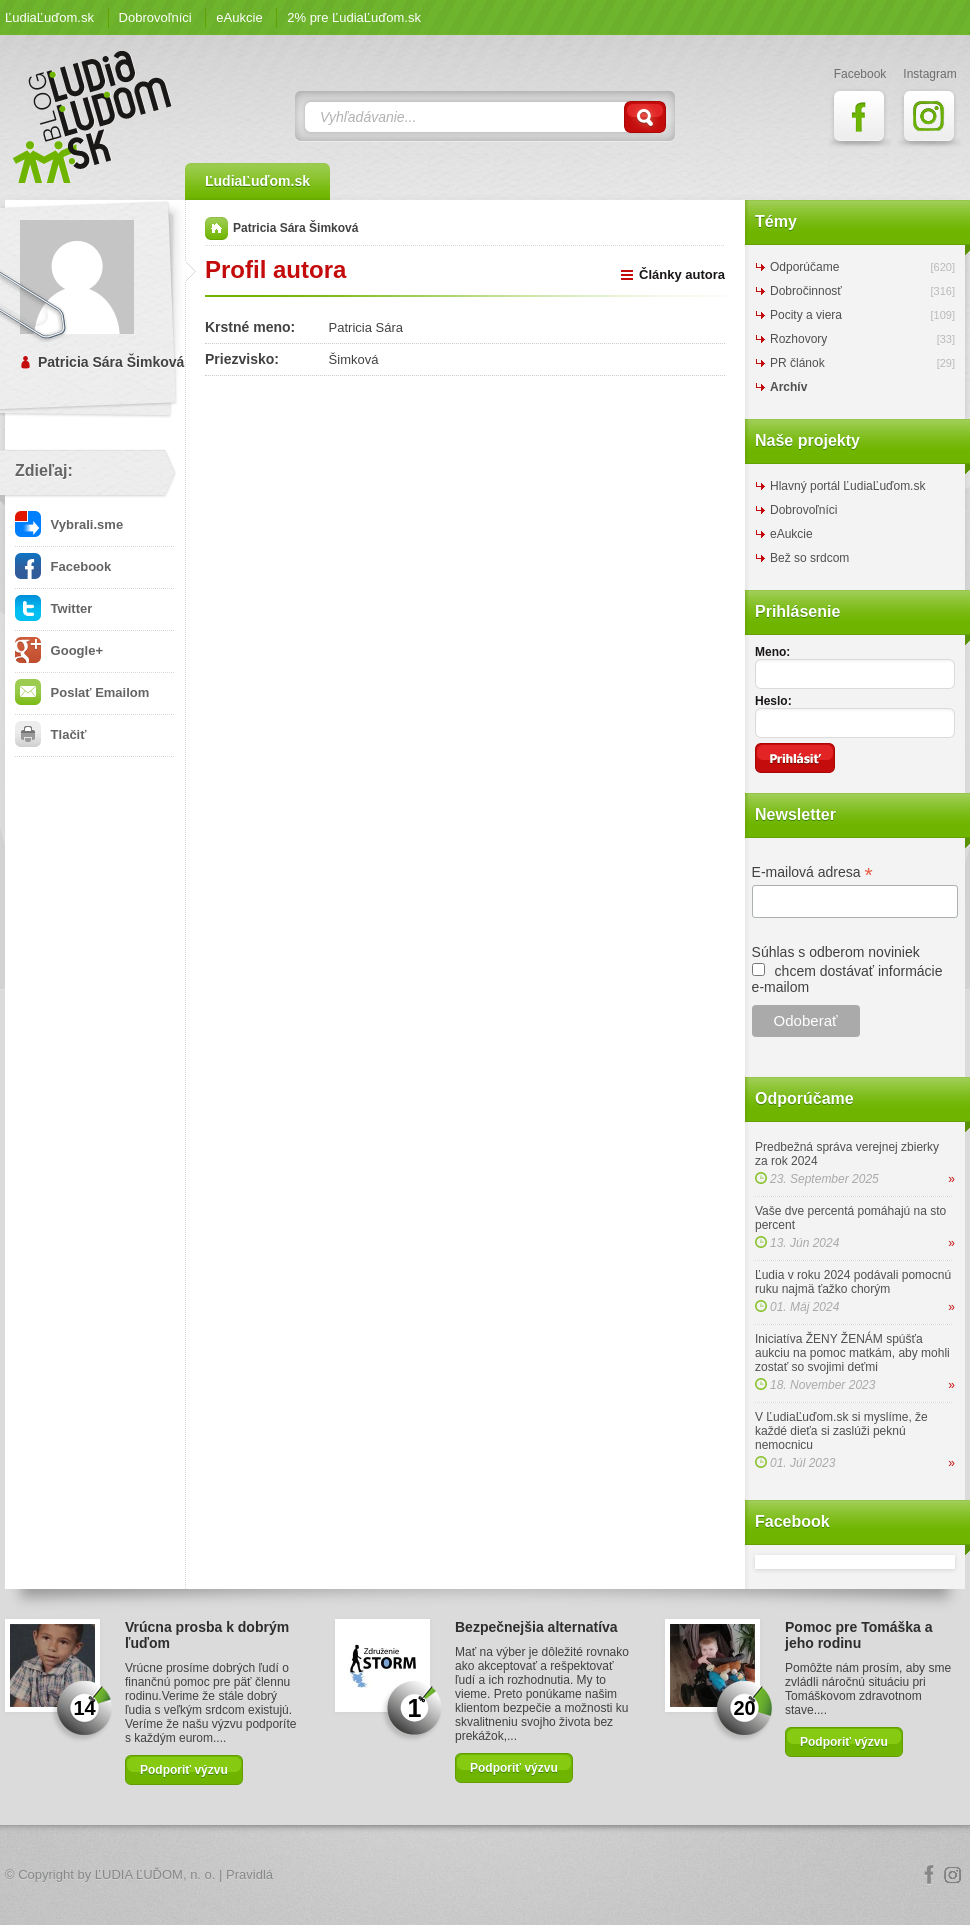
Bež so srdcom (809, 558)
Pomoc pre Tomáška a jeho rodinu (859, 1635)
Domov (216, 228)
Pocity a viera (806, 315)
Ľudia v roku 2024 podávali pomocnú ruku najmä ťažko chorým (853, 1282)
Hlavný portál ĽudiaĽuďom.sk (847, 486)
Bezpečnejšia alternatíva (536, 1627)
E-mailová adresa (812, 872)
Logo (485, 1875)
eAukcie (239, 17)
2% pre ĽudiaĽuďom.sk (354, 17)
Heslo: (773, 701)
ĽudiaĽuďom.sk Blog (93, 117)
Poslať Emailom (82, 692)
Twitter (53, 608)
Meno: (772, 652)
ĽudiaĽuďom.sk (49, 17)
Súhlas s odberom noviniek (836, 952)
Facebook (63, 566)
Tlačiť (50, 734)
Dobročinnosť (806, 291)
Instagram (953, 1875)
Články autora (682, 274)
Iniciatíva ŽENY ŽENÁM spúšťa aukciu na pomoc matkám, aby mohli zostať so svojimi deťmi (852, 1353)
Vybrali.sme (69, 524)
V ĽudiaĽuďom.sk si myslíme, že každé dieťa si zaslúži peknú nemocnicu (841, 1431)
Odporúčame (804, 267)
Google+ (59, 650)
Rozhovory (798, 339)
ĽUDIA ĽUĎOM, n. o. (155, 1874)
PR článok (797, 363)
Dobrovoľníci (155, 17)
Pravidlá (249, 1874)
